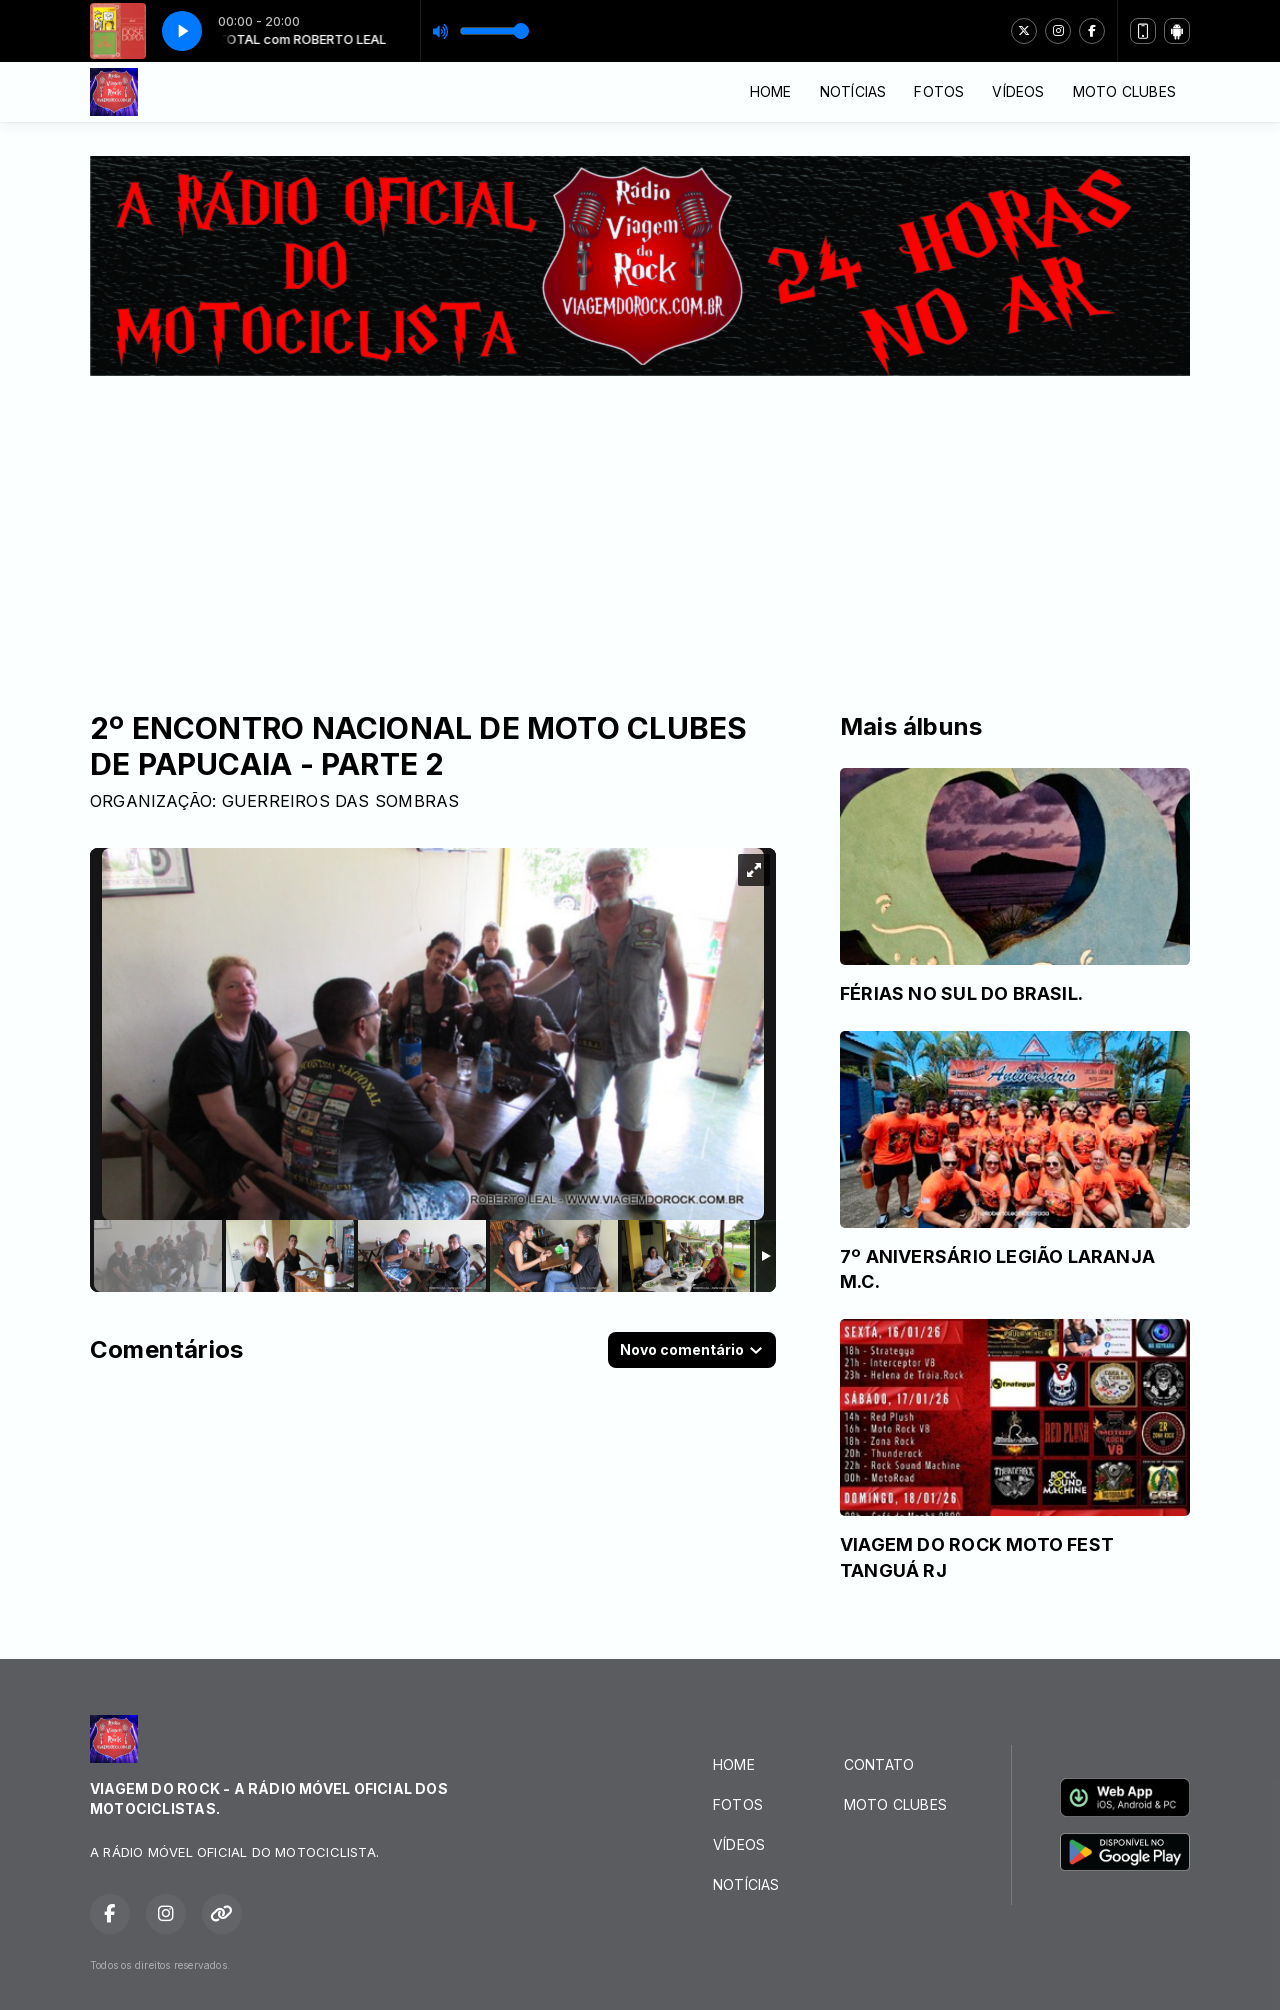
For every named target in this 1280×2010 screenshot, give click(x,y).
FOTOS (939, 91)
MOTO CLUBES (1124, 91)
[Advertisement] (640, 526)
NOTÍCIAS (853, 91)
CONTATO (879, 1764)
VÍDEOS (1018, 91)
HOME (771, 91)
